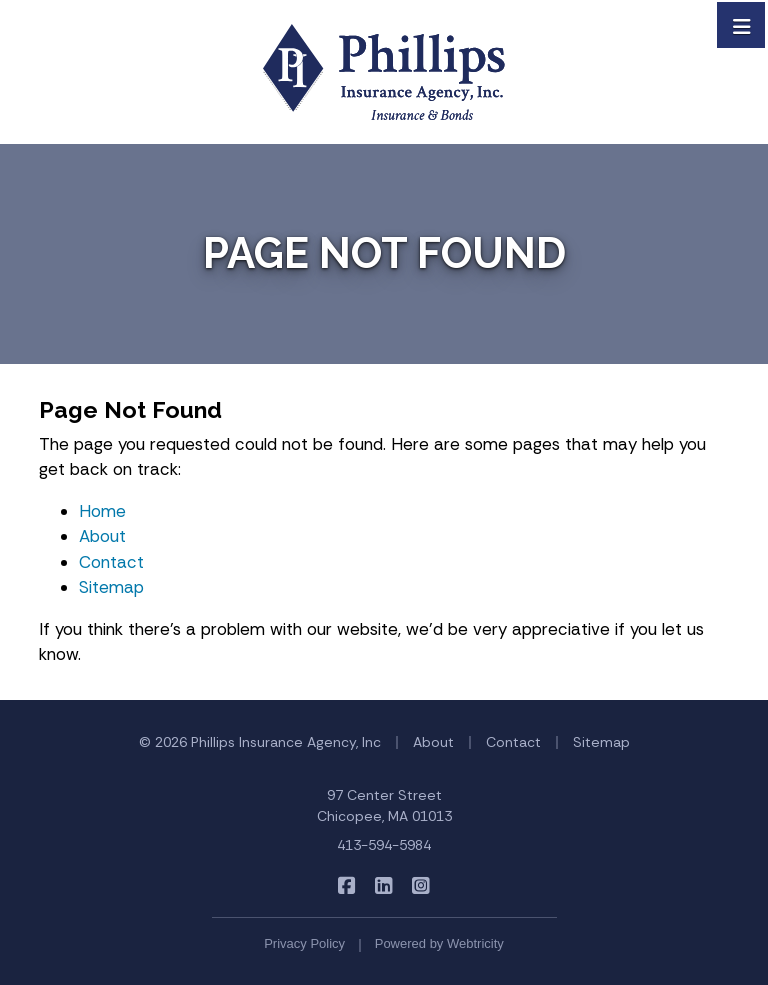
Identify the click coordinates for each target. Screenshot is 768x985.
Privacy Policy (304, 943)
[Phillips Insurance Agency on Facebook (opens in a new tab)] (347, 885)
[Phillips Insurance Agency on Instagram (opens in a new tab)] (421, 885)
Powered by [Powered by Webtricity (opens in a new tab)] (439, 943)
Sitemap (111, 587)
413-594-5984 (384, 845)
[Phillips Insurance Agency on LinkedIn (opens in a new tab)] (384, 885)
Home (102, 511)
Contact (111, 562)
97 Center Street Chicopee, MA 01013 (384, 805)
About (102, 536)
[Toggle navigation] (742, 25)
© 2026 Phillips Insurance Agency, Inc (260, 742)
